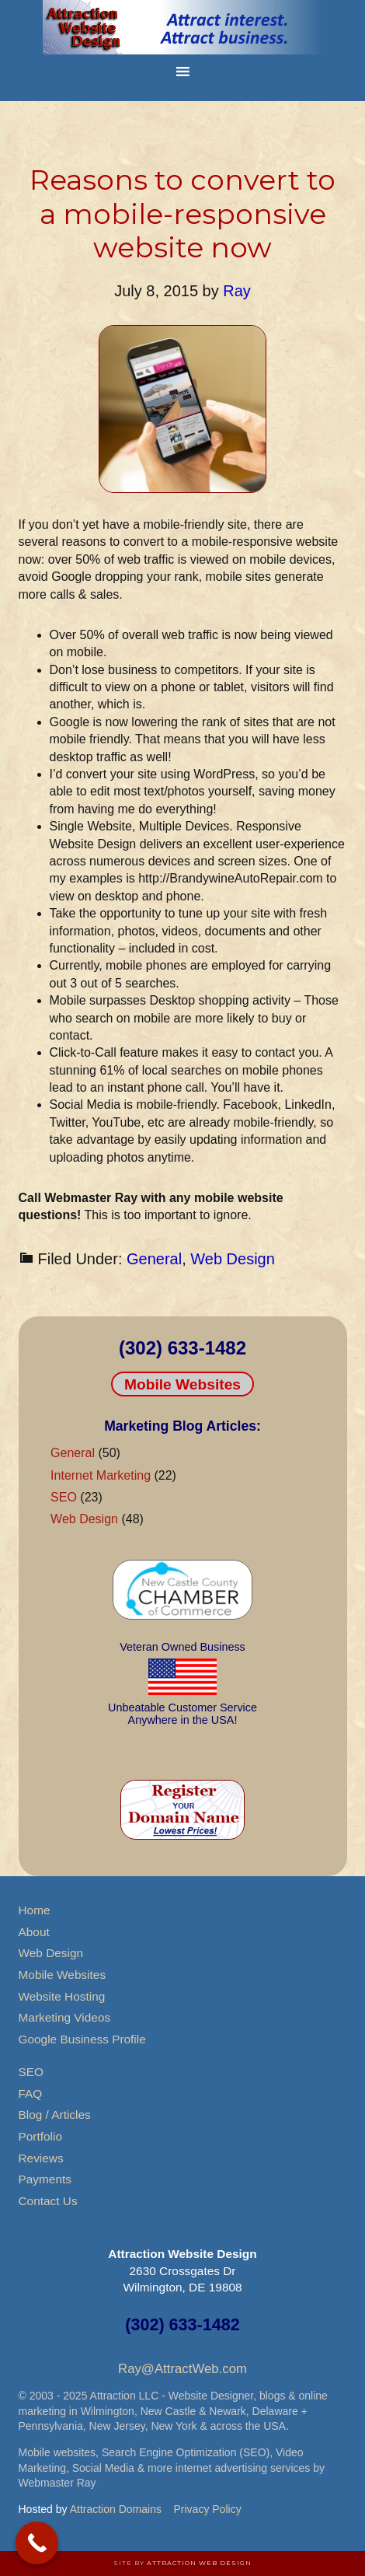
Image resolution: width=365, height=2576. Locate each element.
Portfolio (40, 2136)
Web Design (232, 1258)
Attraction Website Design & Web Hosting (182, 27)
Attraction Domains (116, 2509)
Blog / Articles (55, 2114)
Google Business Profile (82, 2039)
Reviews (41, 2158)
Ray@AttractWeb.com (182, 2368)
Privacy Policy (208, 2509)
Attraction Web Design (199, 2563)
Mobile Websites (182, 1383)
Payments (45, 2179)
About (34, 1931)
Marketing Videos (65, 2017)
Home (34, 1910)
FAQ (31, 2093)
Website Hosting (62, 1996)
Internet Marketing (100, 1475)
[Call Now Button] (37, 2543)
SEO (63, 1497)
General (154, 1258)
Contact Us (48, 2200)
